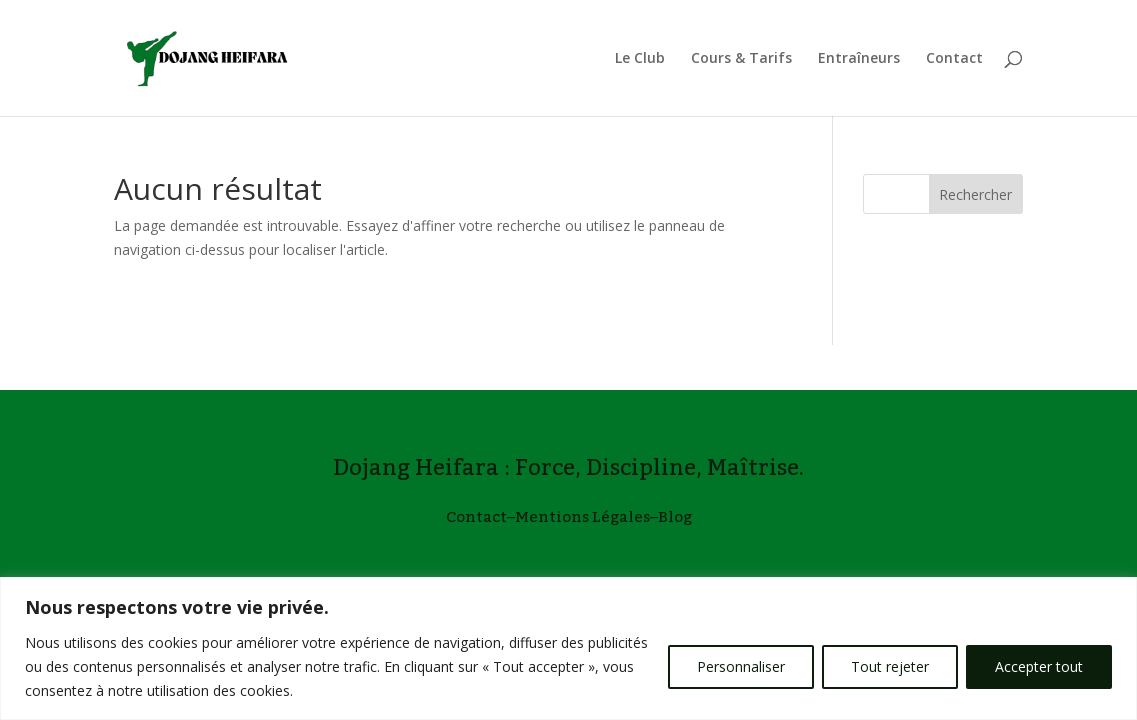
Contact (954, 59)
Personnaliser (741, 666)
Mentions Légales (582, 517)
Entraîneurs (859, 59)
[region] (568, 648)
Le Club (640, 59)
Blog (675, 517)
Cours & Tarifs (741, 59)
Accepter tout (1039, 666)
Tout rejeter (890, 666)
